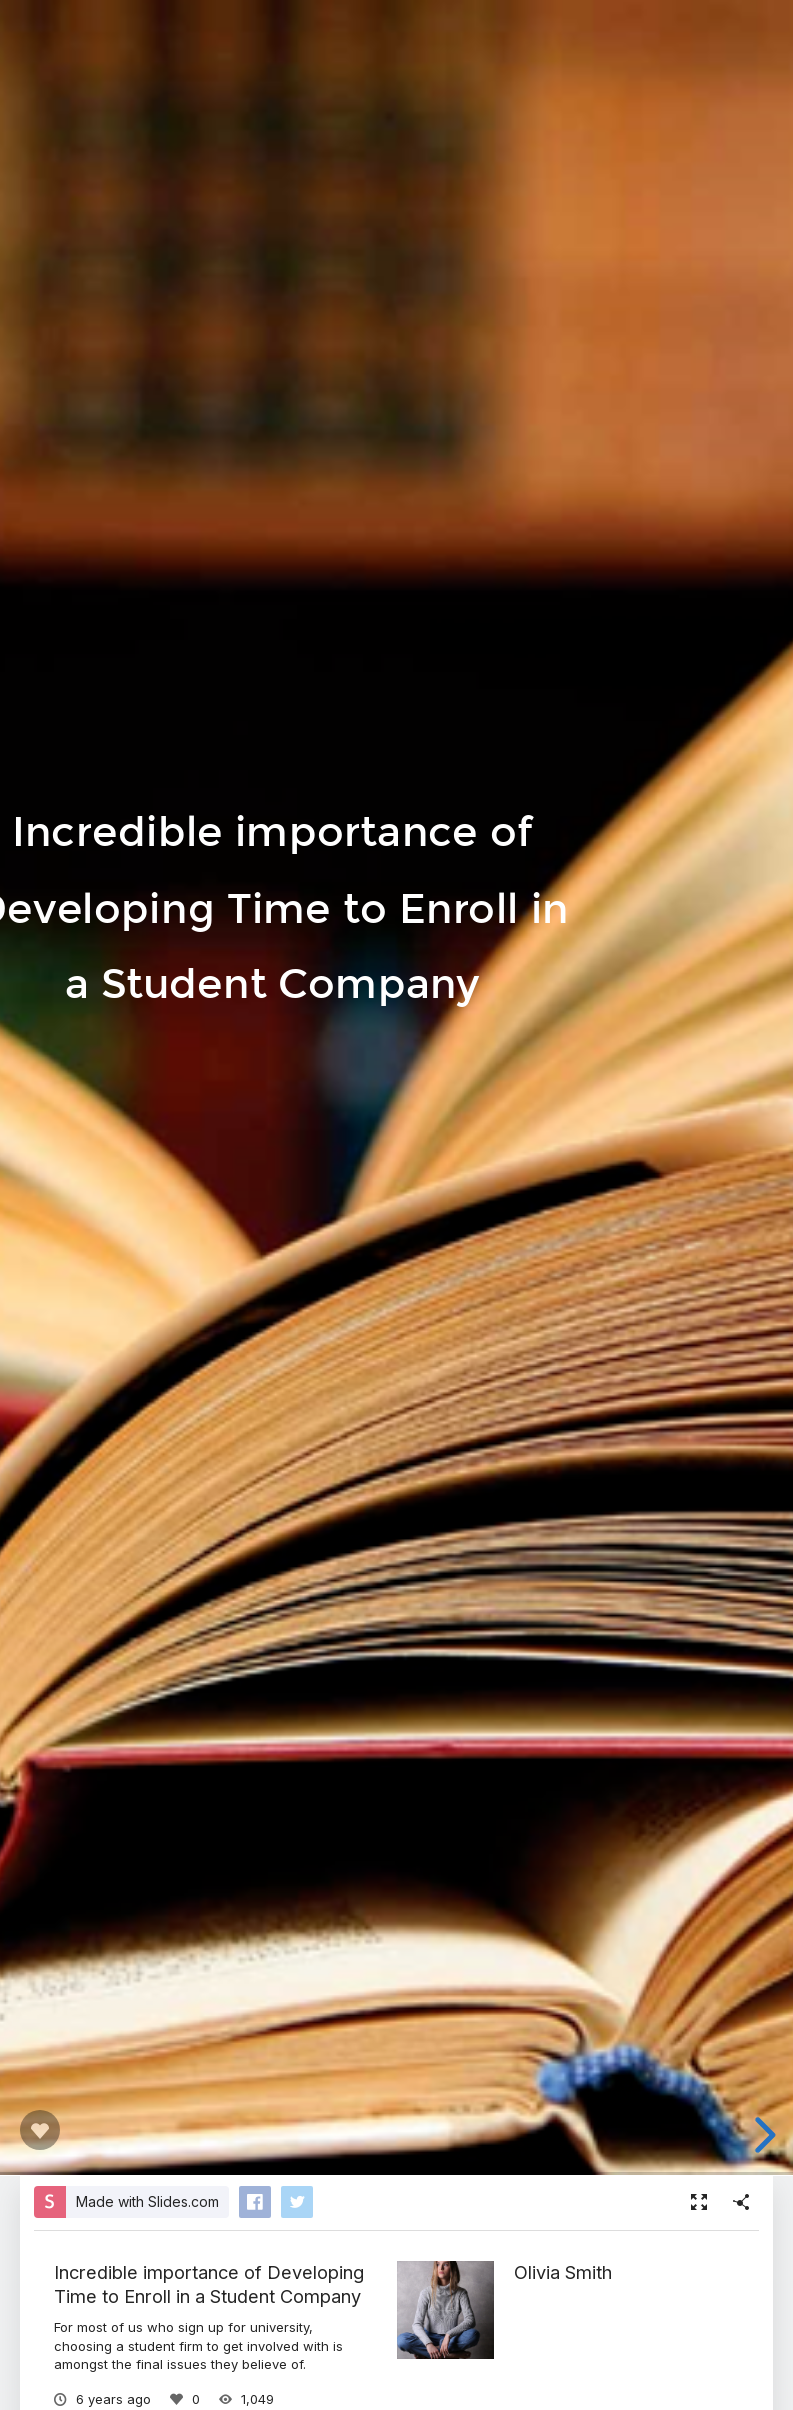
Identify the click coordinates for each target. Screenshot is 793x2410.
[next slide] (762, 2135)
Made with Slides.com (147, 2201)
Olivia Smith (563, 2272)
